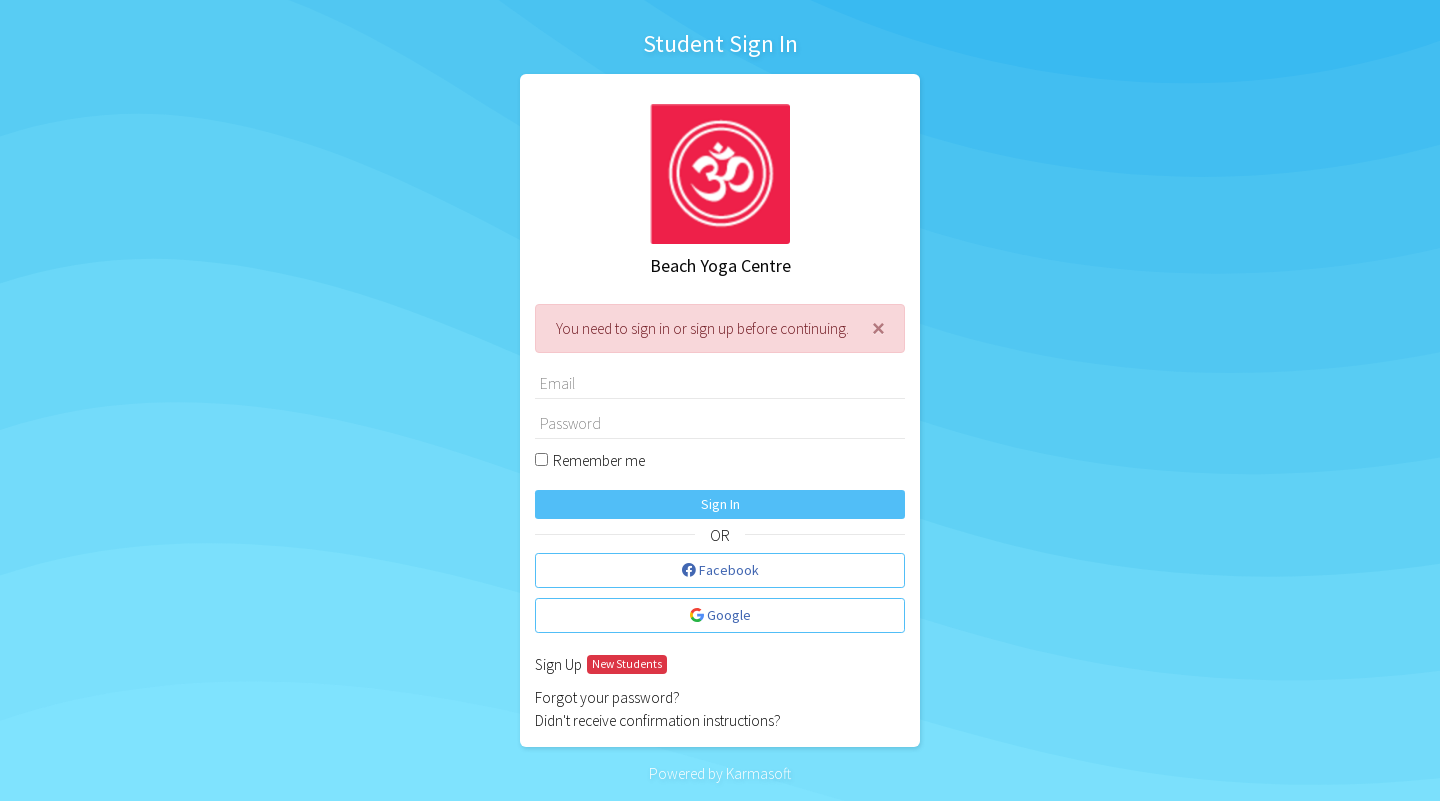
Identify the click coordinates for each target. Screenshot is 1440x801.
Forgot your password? (607, 697)
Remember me (599, 460)
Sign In (720, 504)
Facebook (720, 570)
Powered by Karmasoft (720, 773)
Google (720, 615)
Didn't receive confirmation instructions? (658, 720)
